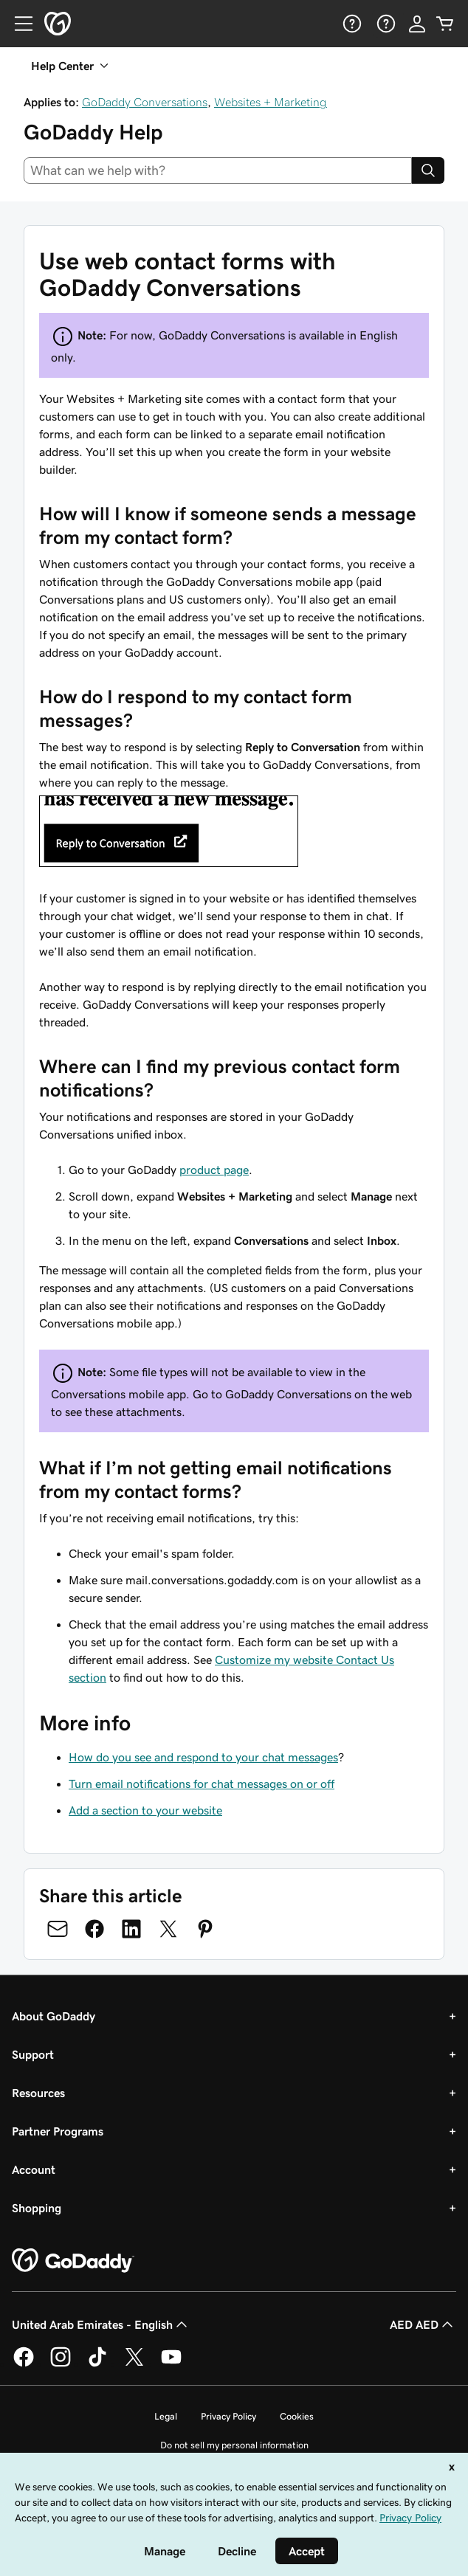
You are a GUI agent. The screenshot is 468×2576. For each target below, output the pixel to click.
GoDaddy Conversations (144, 102)
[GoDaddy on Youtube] (171, 2364)
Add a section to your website (145, 1810)
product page (214, 1169)
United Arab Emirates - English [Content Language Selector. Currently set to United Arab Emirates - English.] (101, 2324)
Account (33, 2169)
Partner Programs (57, 2131)
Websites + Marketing (270, 102)
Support (33, 2054)
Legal (165, 2416)
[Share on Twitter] (168, 1928)
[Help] (350, 24)
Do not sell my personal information (234, 2445)
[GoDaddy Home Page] (73, 2260)
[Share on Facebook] (94, 1928)
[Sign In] (417, 24)
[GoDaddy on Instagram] (60, 2364)
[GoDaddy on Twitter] (134, 2364)
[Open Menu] (18, 24)
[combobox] (217, 170)
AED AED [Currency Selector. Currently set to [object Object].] (423, 2324)
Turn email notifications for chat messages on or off (201, 1783)
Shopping (36, 2208)
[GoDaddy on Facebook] (23, 2364)
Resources (38, 2093)
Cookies (297, 2416)
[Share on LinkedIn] (131, 1928)
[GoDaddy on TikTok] (97, 2364)
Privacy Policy (228, 2416)
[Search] (428, 170)
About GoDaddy (53, 2016)
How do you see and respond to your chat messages (203, 1757)
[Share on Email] (57, 1928)
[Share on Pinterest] (205, 1928)
